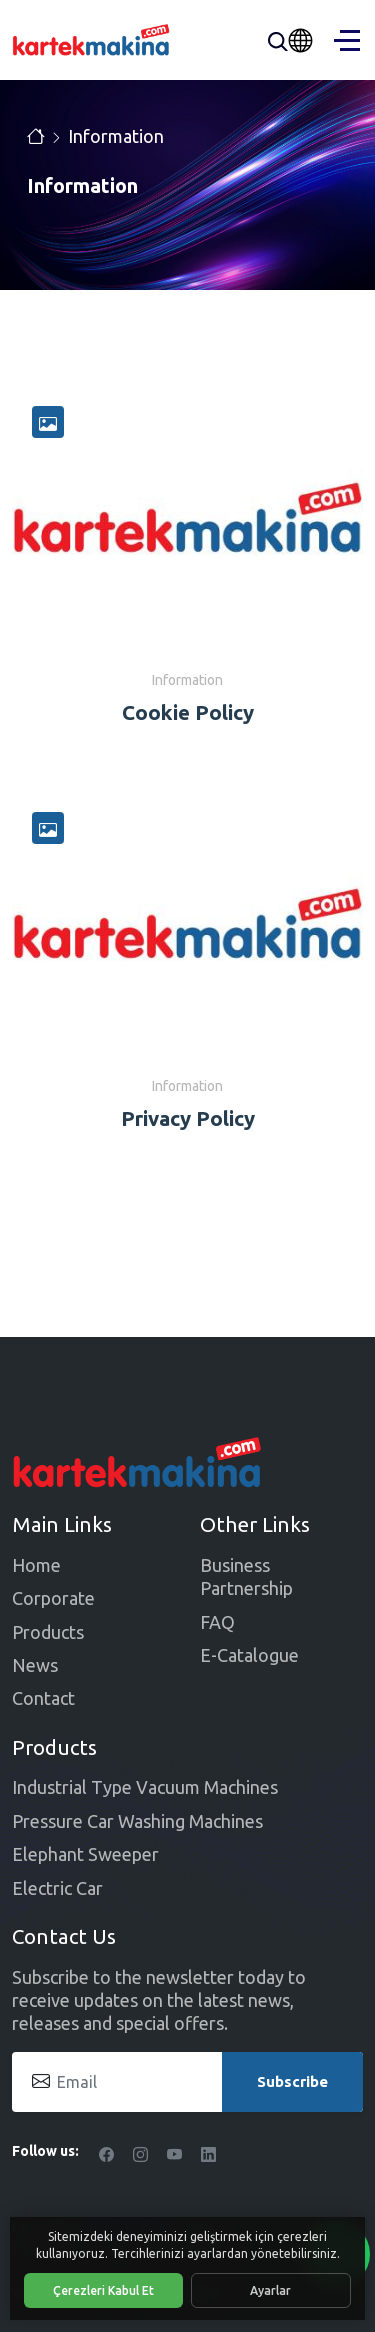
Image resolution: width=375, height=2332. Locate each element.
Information (116, 136)
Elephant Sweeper (85, 1854)
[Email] (187, 2082)
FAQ (217, 1622)
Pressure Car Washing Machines (137, 1821)
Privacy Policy (188, 1118)
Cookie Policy (188, 712)
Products (48, 1632)
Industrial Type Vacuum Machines (145, 1787)
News (35, 1665)
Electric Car (57, 1888)
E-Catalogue (249, 1655)
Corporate (53, 1598)
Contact (43, 1698)
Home (36, 1565)
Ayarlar (270, 2290)
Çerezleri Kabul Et (103, 2290)
